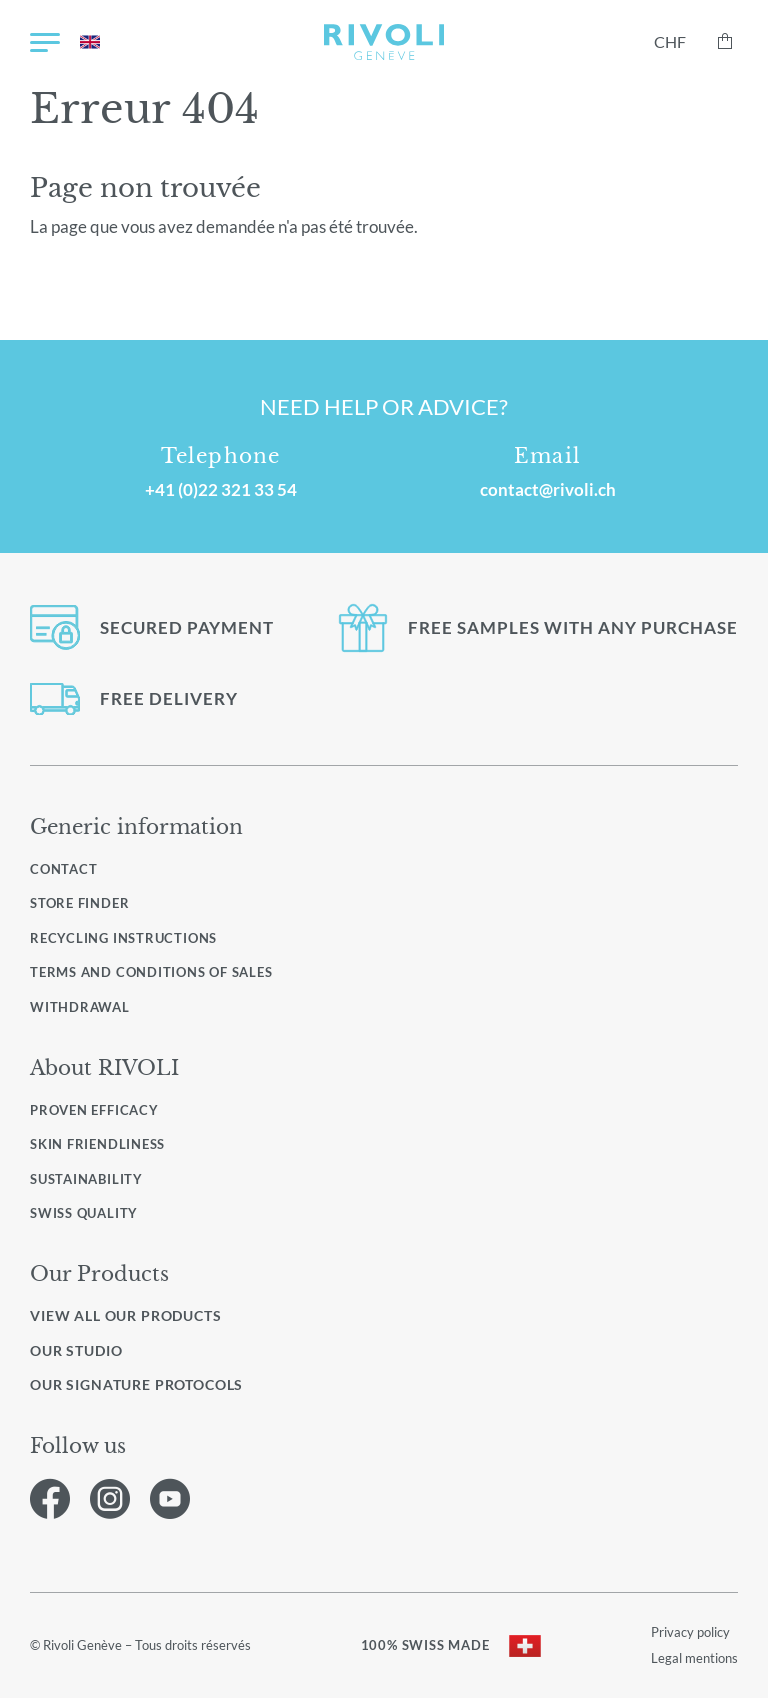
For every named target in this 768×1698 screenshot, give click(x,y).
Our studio (76, 1351)
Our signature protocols (136, 1385)
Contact (63, 869)
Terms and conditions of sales (151, 972)
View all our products (126, 1316)
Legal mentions (694, 1658)
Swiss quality (84, 1213)
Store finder (79, 903)
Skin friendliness (97, 1144)
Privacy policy (690, 1632)
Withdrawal (80, 1007)
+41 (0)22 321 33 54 (221, 489)
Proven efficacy (94, 1110)
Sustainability (86, 1179)
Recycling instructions (123, 938)
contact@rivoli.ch (548, 489)
